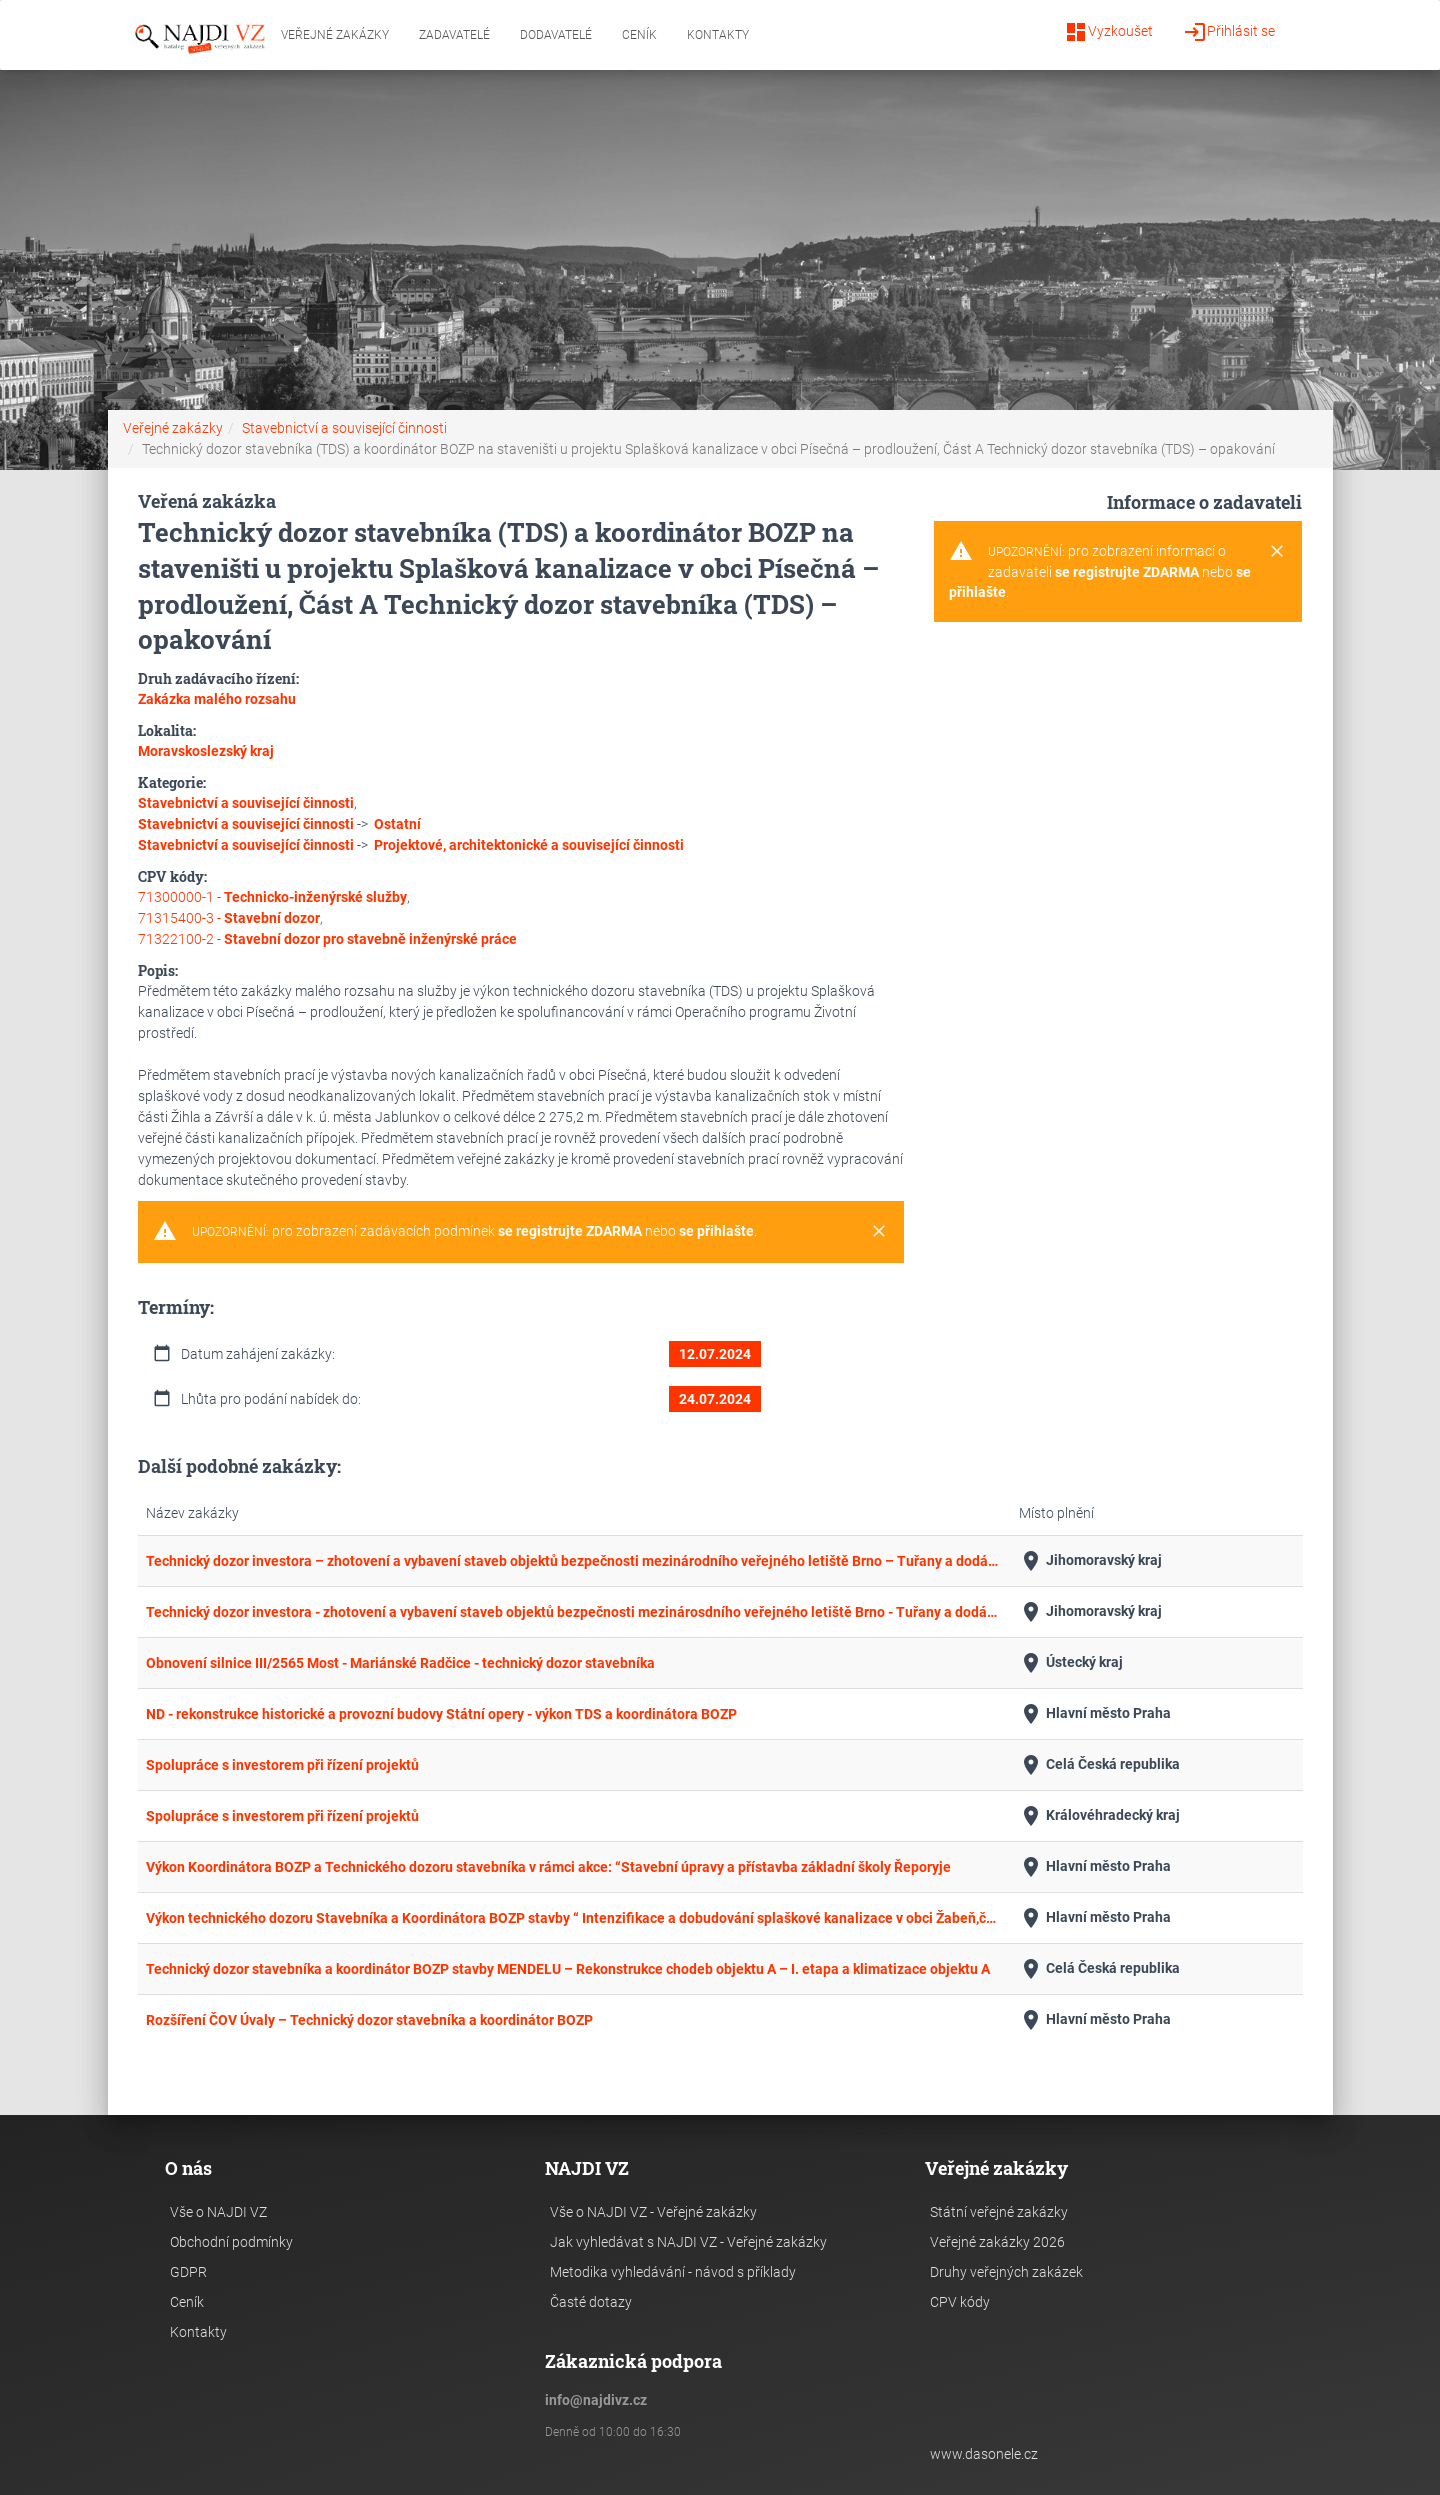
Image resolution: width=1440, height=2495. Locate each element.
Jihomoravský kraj (1090, 1561)
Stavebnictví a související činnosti (344, 428)
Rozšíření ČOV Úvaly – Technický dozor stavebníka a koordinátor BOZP (369, 2020)
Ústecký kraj (1071, 1663)
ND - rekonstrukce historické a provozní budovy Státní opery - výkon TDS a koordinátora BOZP (441, 1714)
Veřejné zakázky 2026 (997, 2242)
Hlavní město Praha (1095, 1714)
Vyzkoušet (1108, 32)
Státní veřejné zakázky (999, 2212)
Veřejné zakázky (335, 35)
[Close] (879, 1232)
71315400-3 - (229, 918)
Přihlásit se (1229, 32)
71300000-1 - (272, 897)
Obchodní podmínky (231, 2242)
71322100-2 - (327, 939)
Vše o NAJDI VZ (218, 2212)
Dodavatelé (556, 35)
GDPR (188, 2272)
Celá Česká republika (1099, 1765)
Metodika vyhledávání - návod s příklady (673, 2272)
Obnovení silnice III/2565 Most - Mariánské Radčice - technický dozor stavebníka (400, 1663)
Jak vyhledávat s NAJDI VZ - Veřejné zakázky (688, 2242)
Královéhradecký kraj (1099, 1816)
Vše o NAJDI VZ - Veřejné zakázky (653, 2212)
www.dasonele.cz (984, 2454)
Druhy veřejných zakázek (1006, 2272)
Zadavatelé (454, 35)
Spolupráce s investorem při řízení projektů (282, 1765)
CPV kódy (960, 2302)
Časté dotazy (591, 2302)
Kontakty (718, 35)
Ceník (639, 35)
